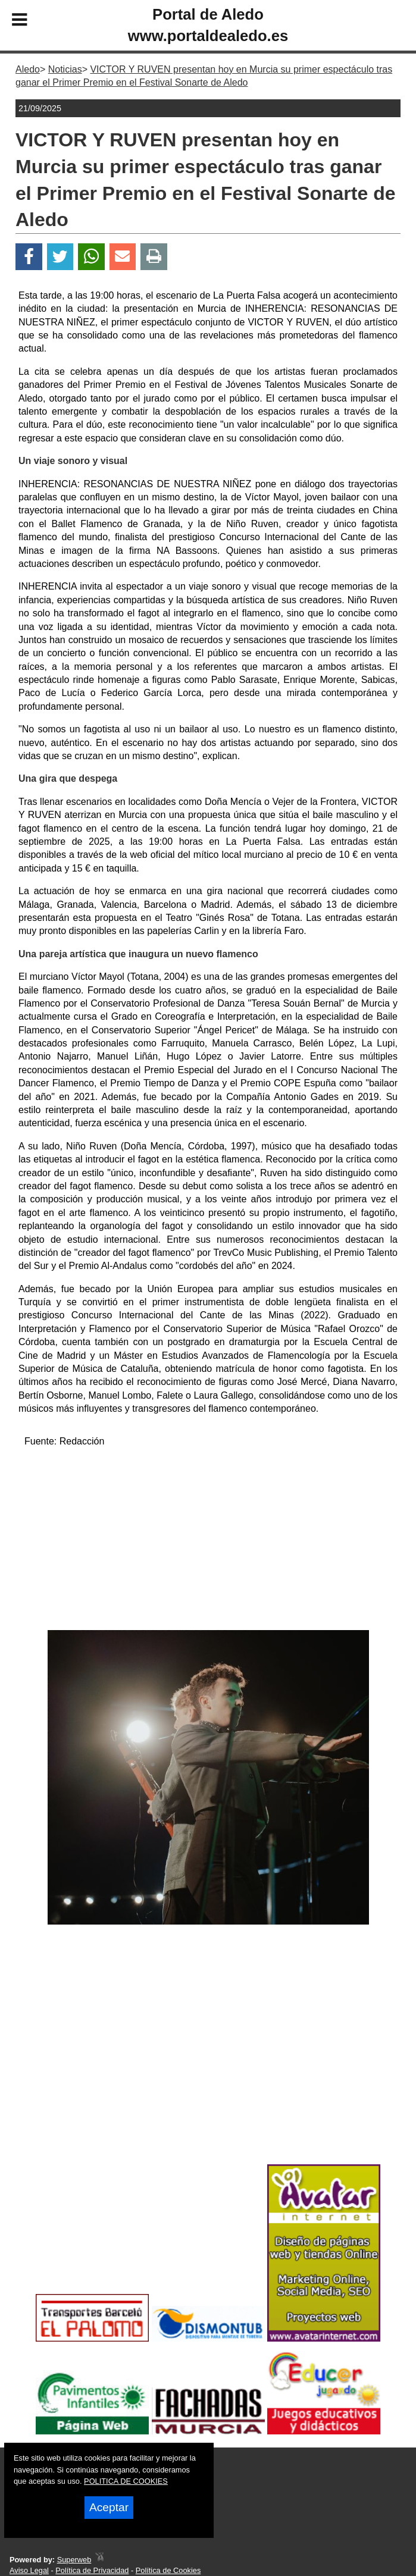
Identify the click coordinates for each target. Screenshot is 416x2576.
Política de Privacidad (92, 2570)
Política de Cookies (168, 2570)
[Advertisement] (208, 1541)
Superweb (74, 2559)
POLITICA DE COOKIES (126, 2481)
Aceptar (109, 2507)
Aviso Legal (29, 2570)
